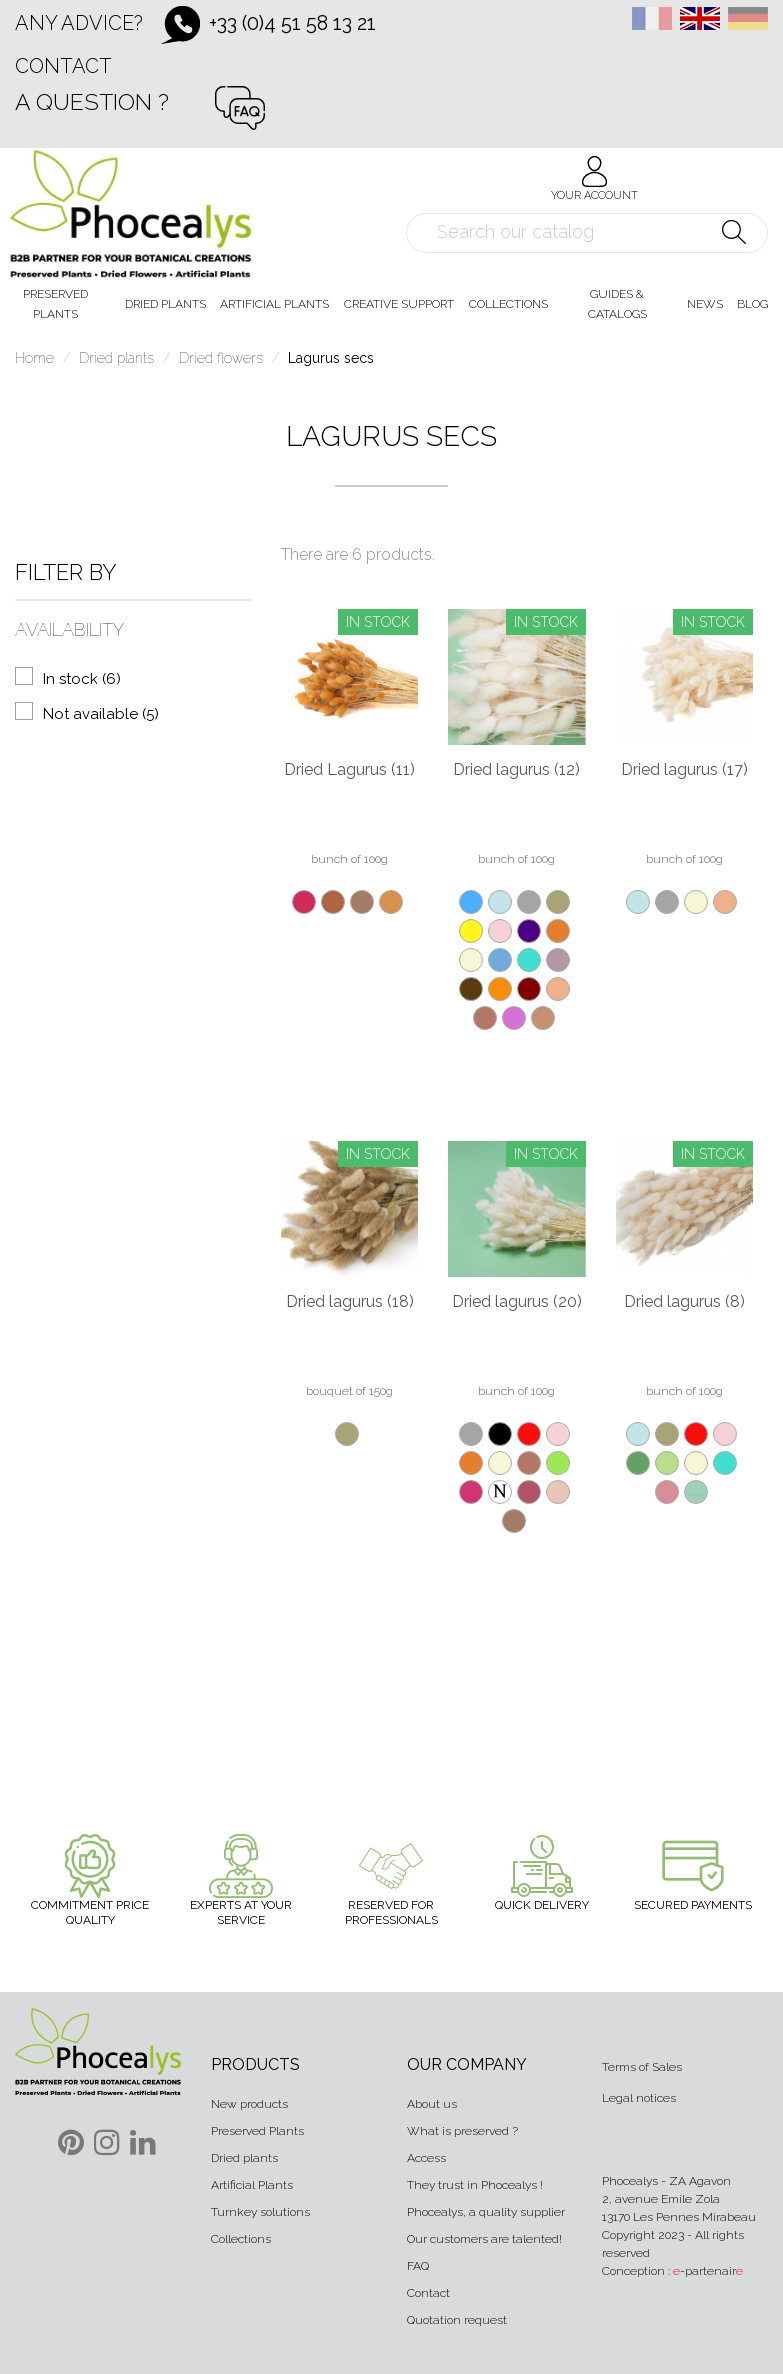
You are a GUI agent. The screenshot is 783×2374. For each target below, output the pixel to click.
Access (426, 2158)
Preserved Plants (257, 2131)
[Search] (587, 233)
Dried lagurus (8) (684, 1302)
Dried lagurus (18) (350, 1302)
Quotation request (457, 2320)
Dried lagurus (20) (517, 1302)
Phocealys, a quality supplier (486, 2212)
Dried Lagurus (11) (349, 770)
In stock (82, 679)
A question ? (92, 101)
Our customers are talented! (484, 2239)
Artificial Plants (252, 2185)
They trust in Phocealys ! (475, 2185)
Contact (63, 66)
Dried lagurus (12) (516, 770)
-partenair (708, 2271)
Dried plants (244, 2158)
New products (249, 2104)
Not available (101, 714)
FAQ (418, 2266)
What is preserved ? (462, 2131)
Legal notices (639, 2098)
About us (432, 2104)
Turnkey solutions (260, 2212)
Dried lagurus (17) (684, 770)
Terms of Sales (642, 2067)
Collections (241, 2239)
